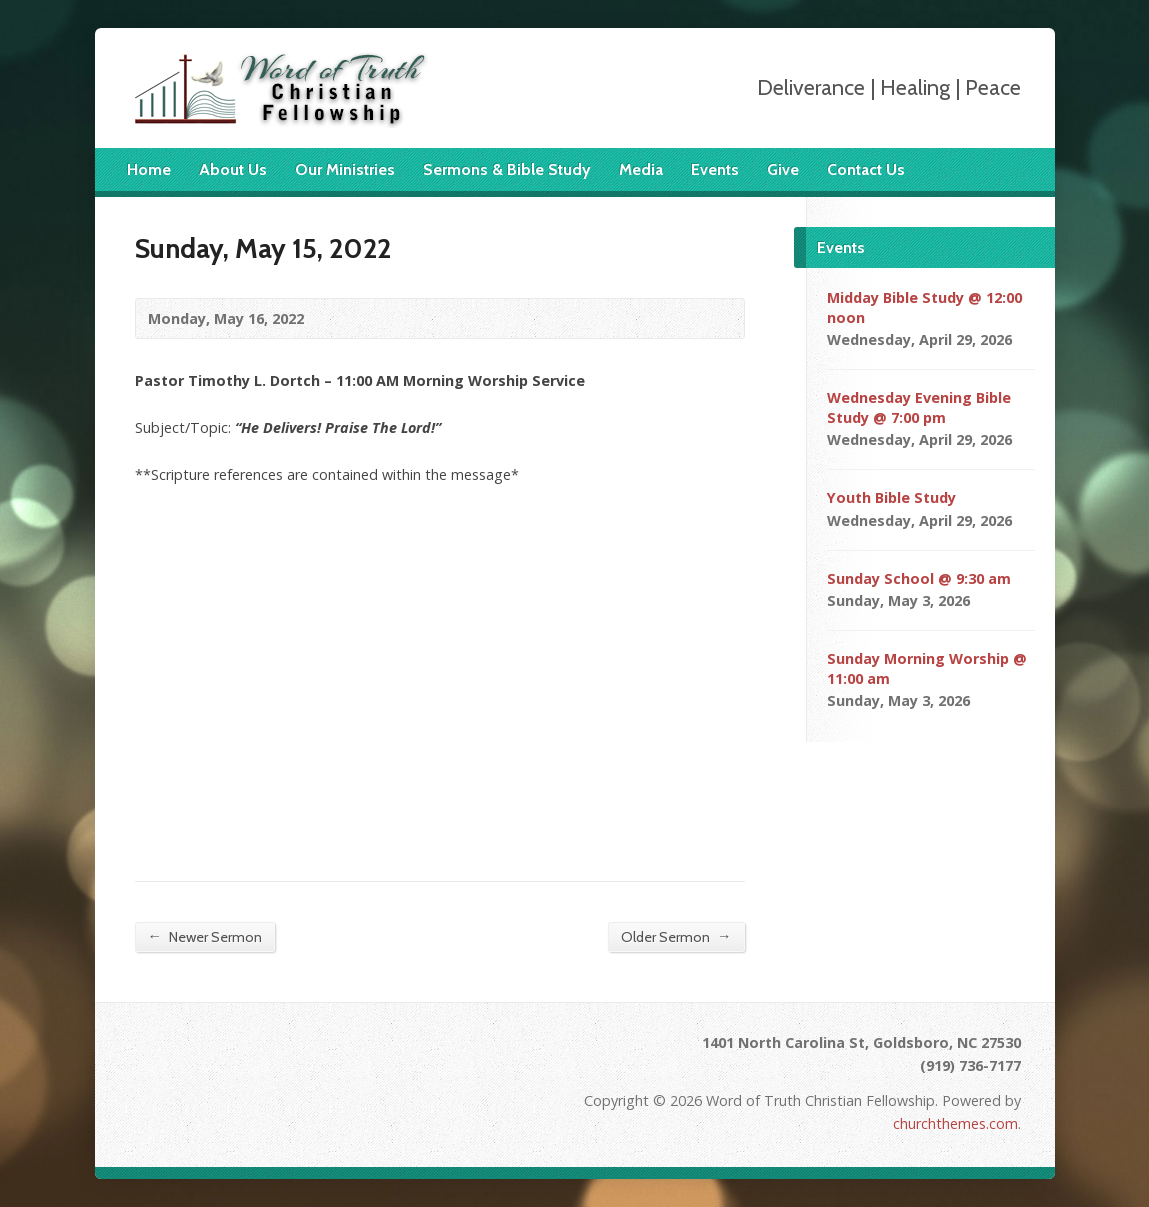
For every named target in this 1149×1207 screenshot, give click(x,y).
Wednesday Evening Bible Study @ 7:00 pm (919, 407)
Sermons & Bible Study (507, 169)
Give (783, 169)
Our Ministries (345, 169)
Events (715, 169)
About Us (233, 169)
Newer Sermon (205, 936)
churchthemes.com (955, 1123)
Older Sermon (676, 936)
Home (149, 169)
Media (641, 169)
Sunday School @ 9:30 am (919, 578)
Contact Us (866, 169)
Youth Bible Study (891, 497)
